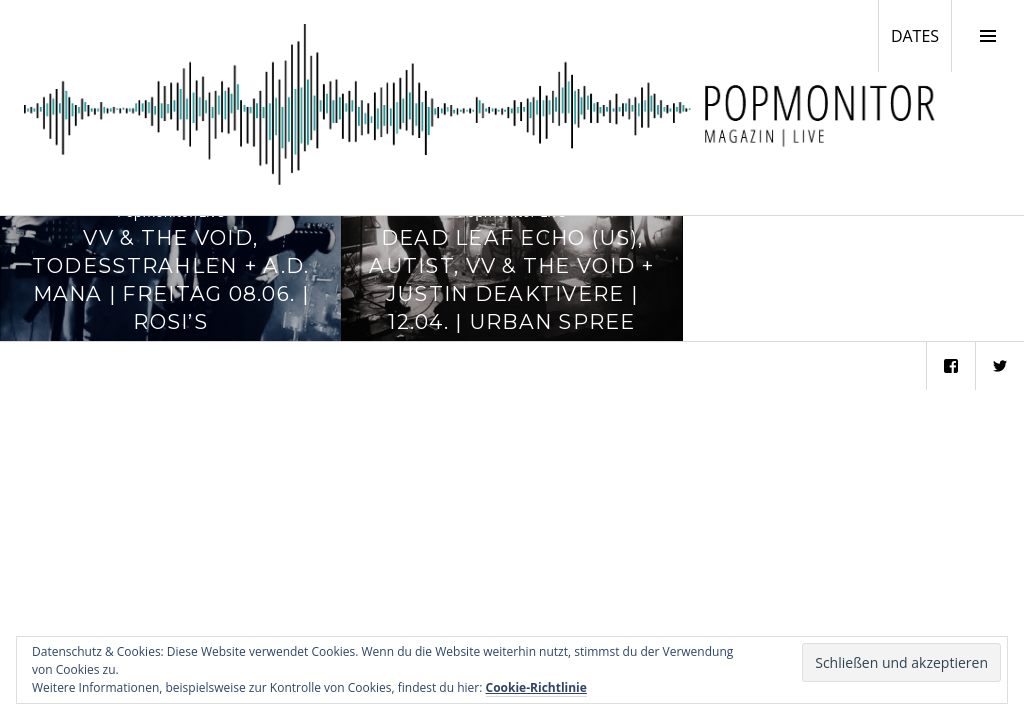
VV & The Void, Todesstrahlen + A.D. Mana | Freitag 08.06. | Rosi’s (171, 279)
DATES (921, 35)
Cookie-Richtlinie (536, 687)
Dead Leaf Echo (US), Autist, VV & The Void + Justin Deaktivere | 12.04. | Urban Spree (511, 279)
